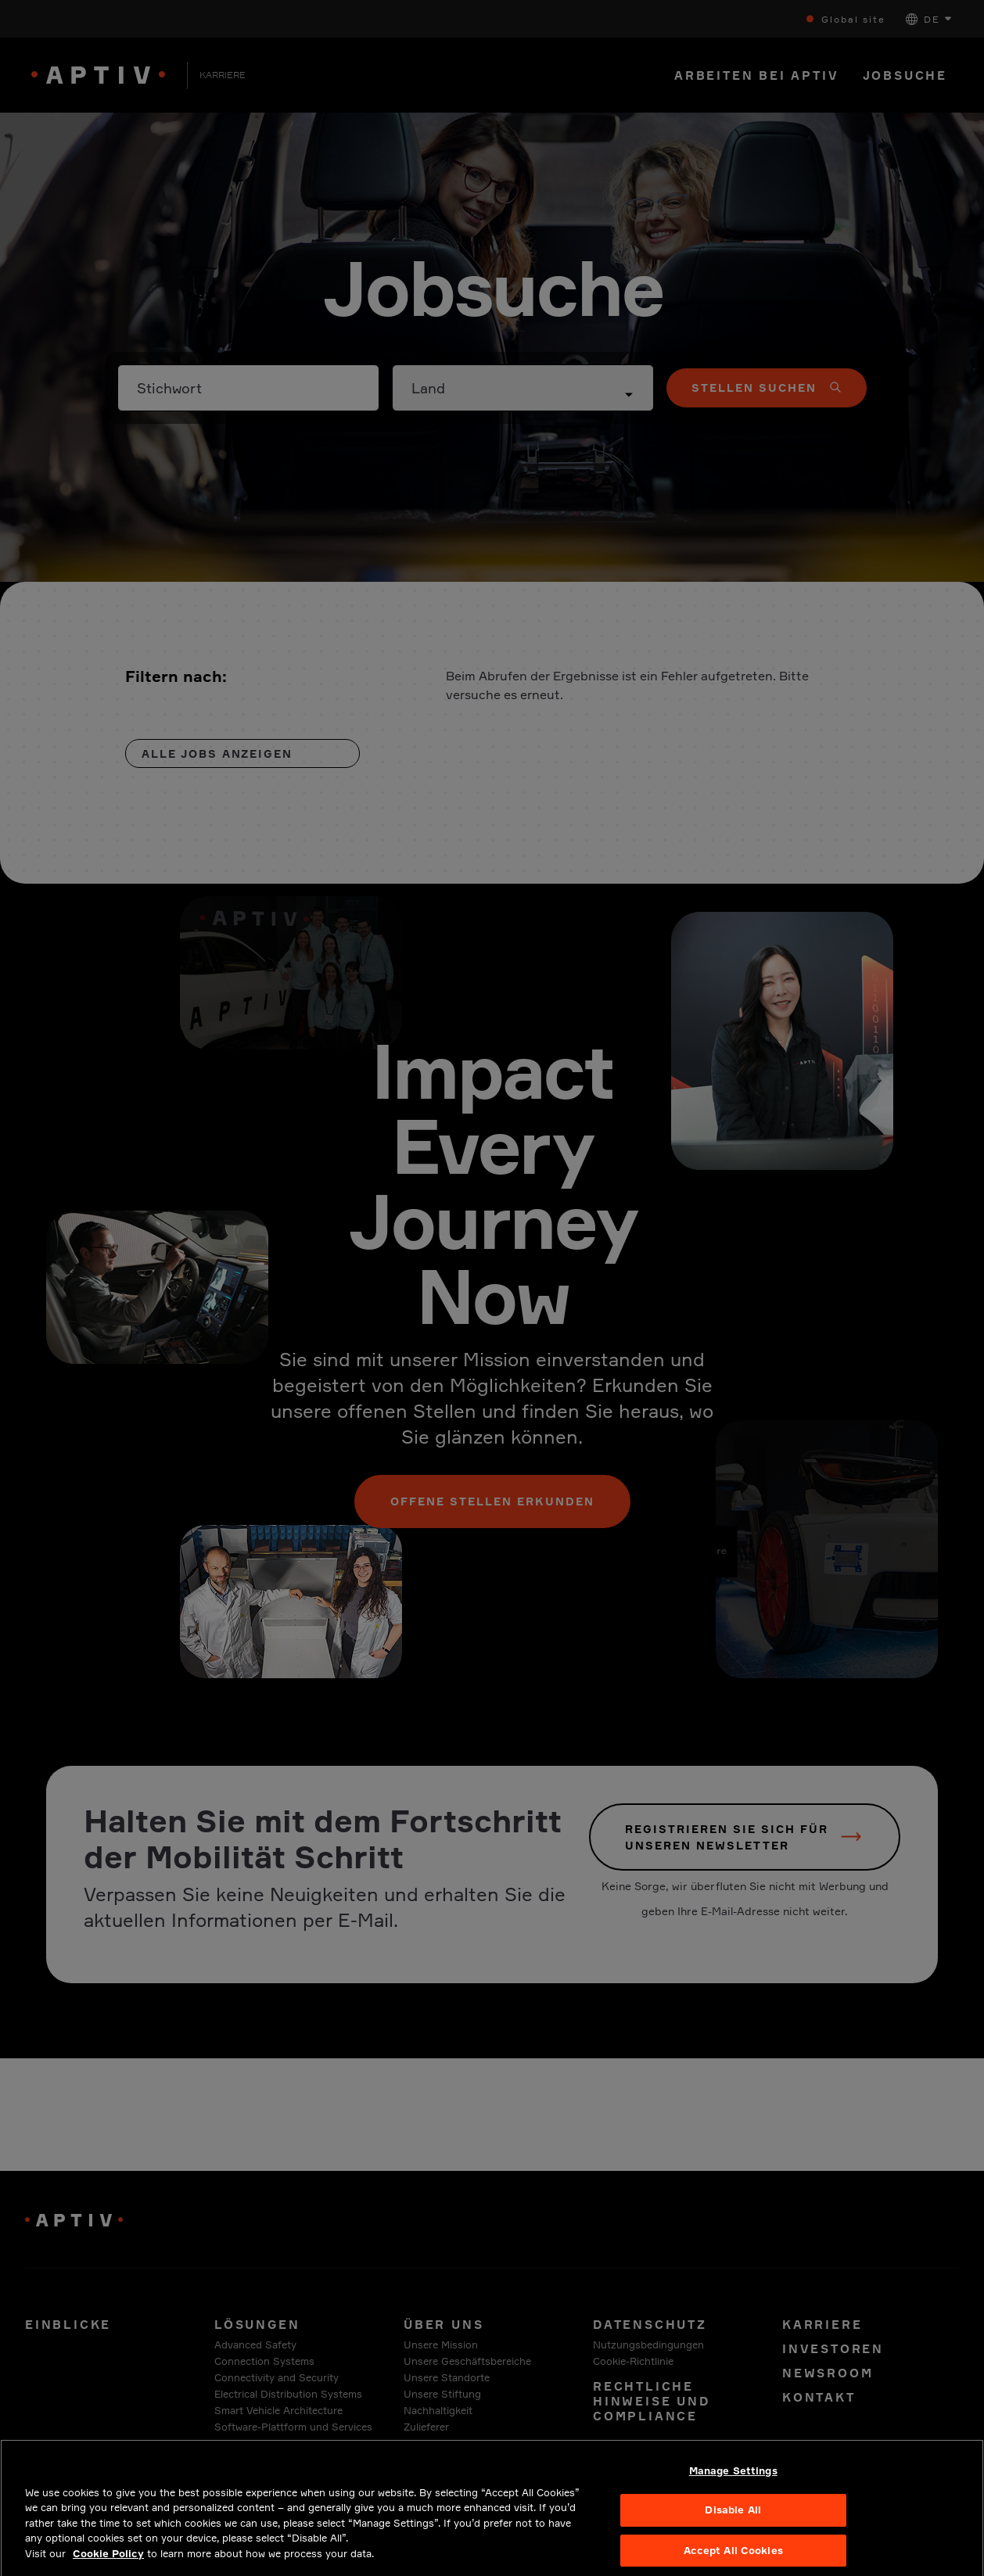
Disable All (732, 2517)
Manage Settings (733, 2477)
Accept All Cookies (733, 2558)
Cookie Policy (108, 2561)
